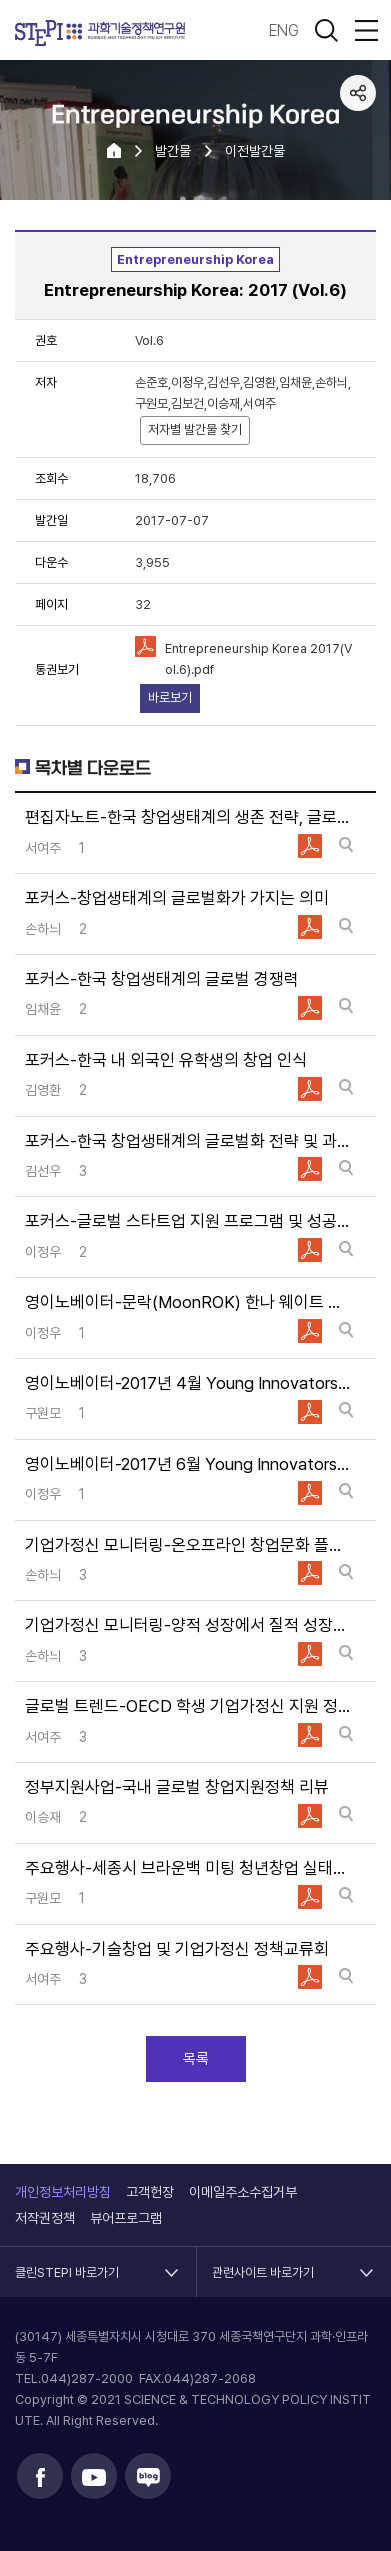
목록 (196, 2059)
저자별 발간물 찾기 (195, 429)
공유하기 (358, 93)
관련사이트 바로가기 (263, 2263)
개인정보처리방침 (63, 2192)
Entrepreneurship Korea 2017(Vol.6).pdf (258, 659)
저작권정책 (45, 2218)
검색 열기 (326, 30)
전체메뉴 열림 (366, 30)
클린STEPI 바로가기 (67, 2263)
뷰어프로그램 (126, 2218)
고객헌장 (150, 2192)
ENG (284, 30)
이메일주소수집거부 (243, 2192)
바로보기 (170, 697)
